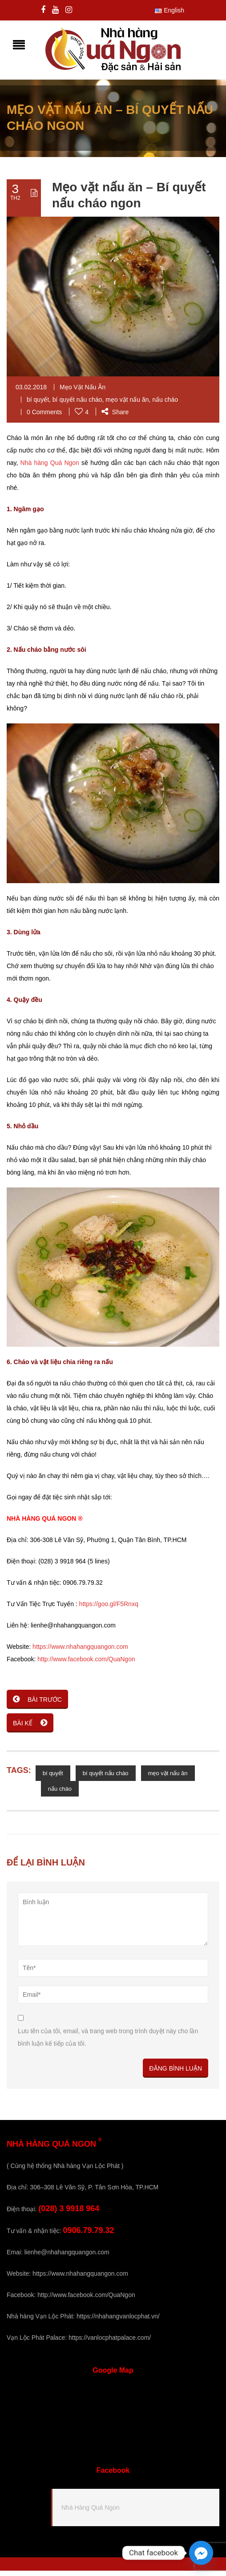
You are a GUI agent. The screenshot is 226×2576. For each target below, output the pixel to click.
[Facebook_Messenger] (201, 2553)
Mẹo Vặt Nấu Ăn (82, 392)
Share (115, 417)
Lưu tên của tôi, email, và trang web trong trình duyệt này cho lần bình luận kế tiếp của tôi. (108, 2042)
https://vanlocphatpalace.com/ (110, 2342)
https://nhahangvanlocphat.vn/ (118, 2321)
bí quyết (38, 404)
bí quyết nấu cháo (77, 404)
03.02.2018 (31, 392)
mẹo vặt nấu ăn (127, 404)
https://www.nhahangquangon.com (80, 1651)
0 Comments (44, 417)
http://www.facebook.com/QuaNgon (86, 1664)
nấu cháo (165, 404)
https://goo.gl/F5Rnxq (108, 1609)
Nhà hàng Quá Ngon (49, 468)
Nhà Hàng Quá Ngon (90, 2512)
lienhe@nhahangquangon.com (66, 2257)
